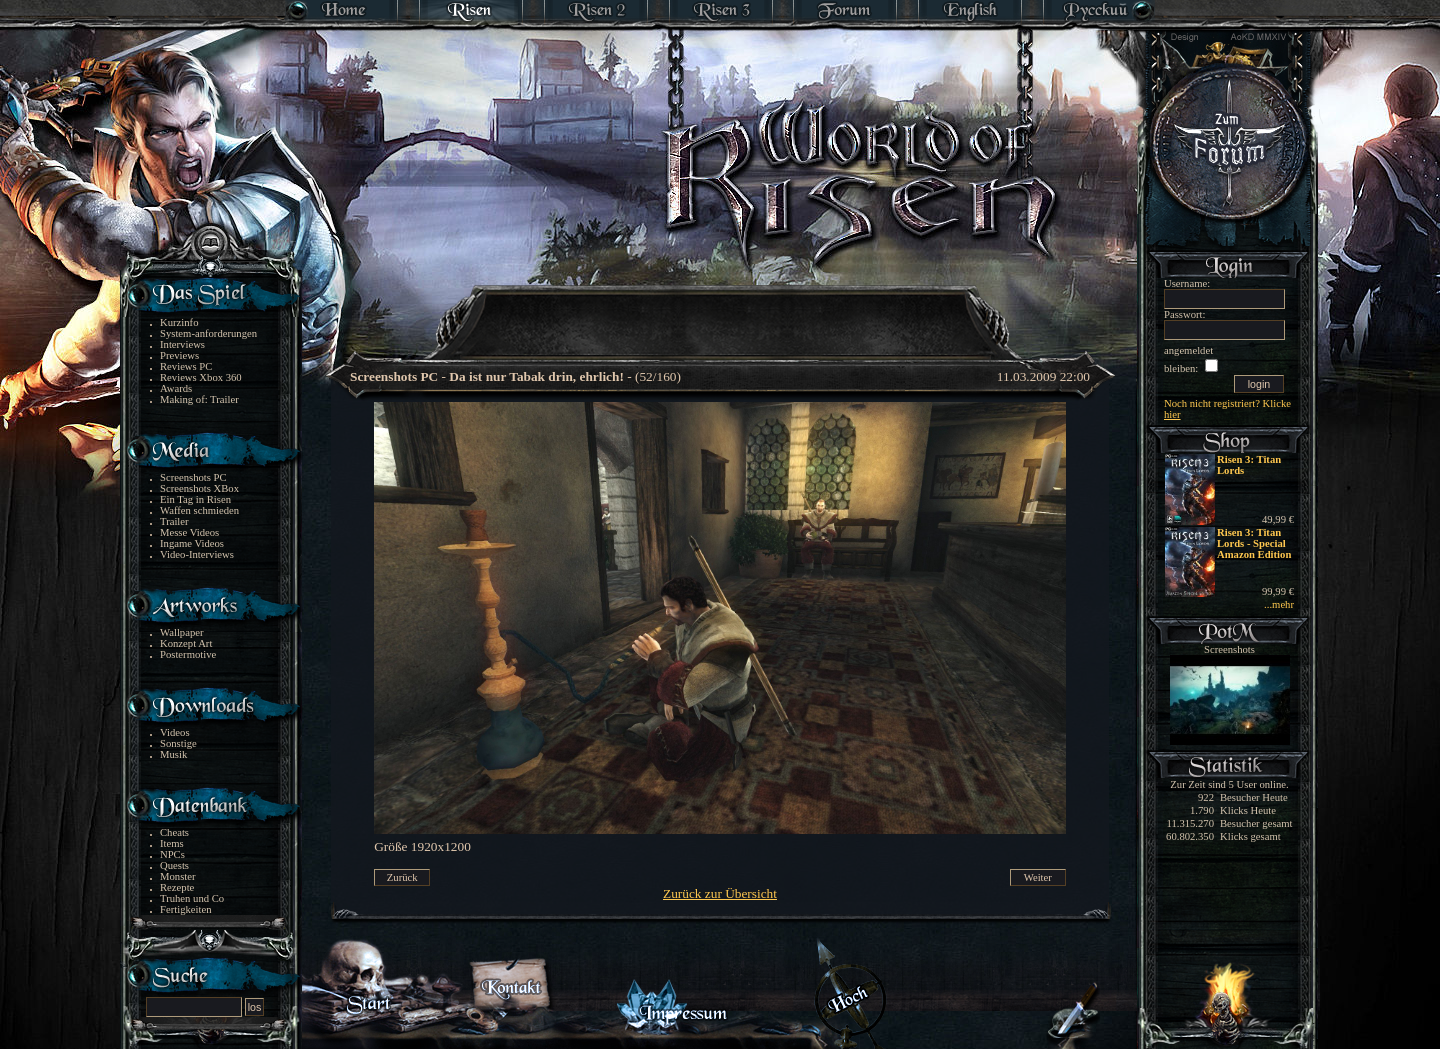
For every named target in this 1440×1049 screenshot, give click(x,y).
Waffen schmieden (199, 510)
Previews (179, 355)
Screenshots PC (193, 477)
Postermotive (188, 654)
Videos (175, 732)
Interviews (182, 344)
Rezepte (177, 887)
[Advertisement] (721, 310)
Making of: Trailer (199, 399)
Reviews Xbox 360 (201, 377)
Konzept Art (186, 643)
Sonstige (178, 743)
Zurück (402, 877)
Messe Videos (189, 532)
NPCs (172, 854)
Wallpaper (182, 632)
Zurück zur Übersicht (720, 893)
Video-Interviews (197, 554)
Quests (174, 865)
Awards (176, 388)
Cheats (174, 832)
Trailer (174, 521)
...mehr (1279, 604)
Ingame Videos (192, 543)
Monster (178, 876)
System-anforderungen (208, 333)
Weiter (1038, 877)
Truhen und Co (192, 898)
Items (172, 843)
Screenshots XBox (199, 488)
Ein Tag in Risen (195, 499)
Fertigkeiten (186, 909)
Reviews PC (186, 366)
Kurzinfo (179, 322)
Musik (173, 754)
